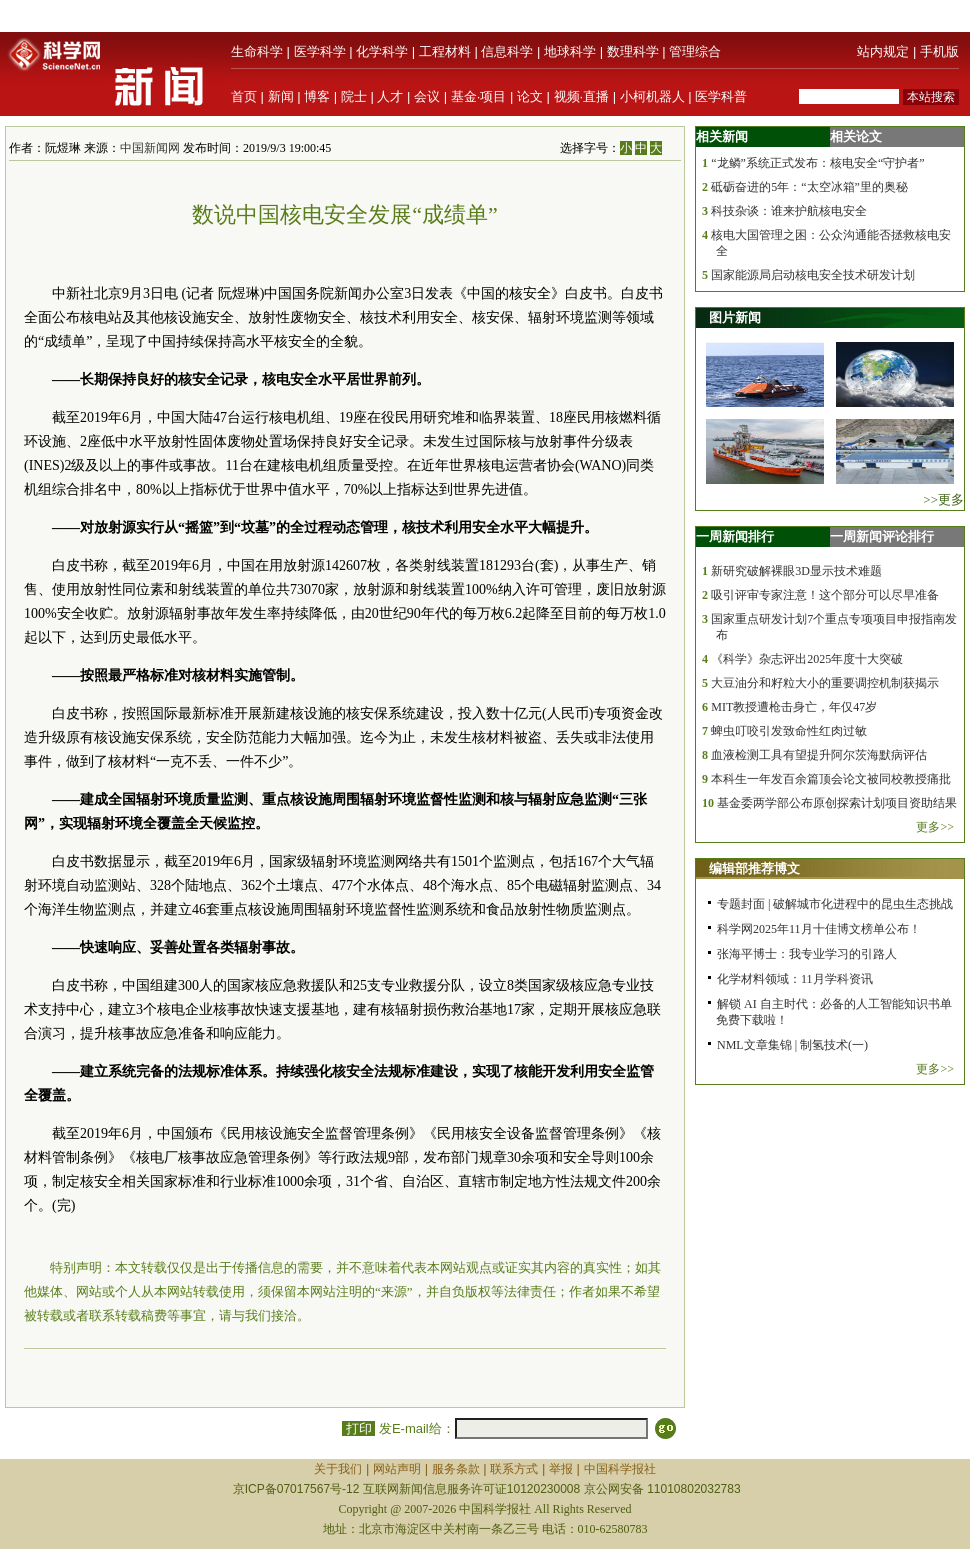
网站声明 (397, 1469)
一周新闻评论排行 (882, 536)
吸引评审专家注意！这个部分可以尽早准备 (825, 595)
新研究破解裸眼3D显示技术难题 (796, 571)
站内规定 (883, 51)
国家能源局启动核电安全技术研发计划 (813, 275)
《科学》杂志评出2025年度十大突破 (807, 659)
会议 (427, 96)
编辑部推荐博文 (754, 868)
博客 (317, 96)
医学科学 (320, 51)
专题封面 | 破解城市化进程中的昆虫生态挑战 (835, 904)
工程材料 (445, 51)
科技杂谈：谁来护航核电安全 (789, 211)
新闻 (281, 96)
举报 (561, 1469)
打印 (358, 1428)
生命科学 (257, 51)
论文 (530, 96)
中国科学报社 (620, 1469)
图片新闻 (735, 317)
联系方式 (514, 1469)
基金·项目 (479, 96)
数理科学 (633, 51)
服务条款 (456, 1469)
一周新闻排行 (735, 536)
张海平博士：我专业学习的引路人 (807, 954)
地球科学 (570, 51)
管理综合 (695, 51)
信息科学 (507, 51)
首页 (244, 96)
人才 (390, 96)
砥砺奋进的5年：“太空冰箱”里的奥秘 (809, 187)
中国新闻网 (150, 148)
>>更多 (943, 499)
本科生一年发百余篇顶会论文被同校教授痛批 (831, 779)
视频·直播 (582, 96)
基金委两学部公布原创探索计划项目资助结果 (837, 803)
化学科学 (382, 51)
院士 (354, 96)
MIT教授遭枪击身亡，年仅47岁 (794, 707)
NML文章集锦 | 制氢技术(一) (792, 1045)
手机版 (939, 51)
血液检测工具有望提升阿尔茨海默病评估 (819, 755)
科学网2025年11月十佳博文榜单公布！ (819, 929)
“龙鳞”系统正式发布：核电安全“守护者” (817, 163)
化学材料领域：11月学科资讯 (795, 979)
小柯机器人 (652, 96)
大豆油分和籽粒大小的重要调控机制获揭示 (825, 683)
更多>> (935, 827)
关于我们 (338, 1469)
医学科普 (721, 96)
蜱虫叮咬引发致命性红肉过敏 (789, 731)
